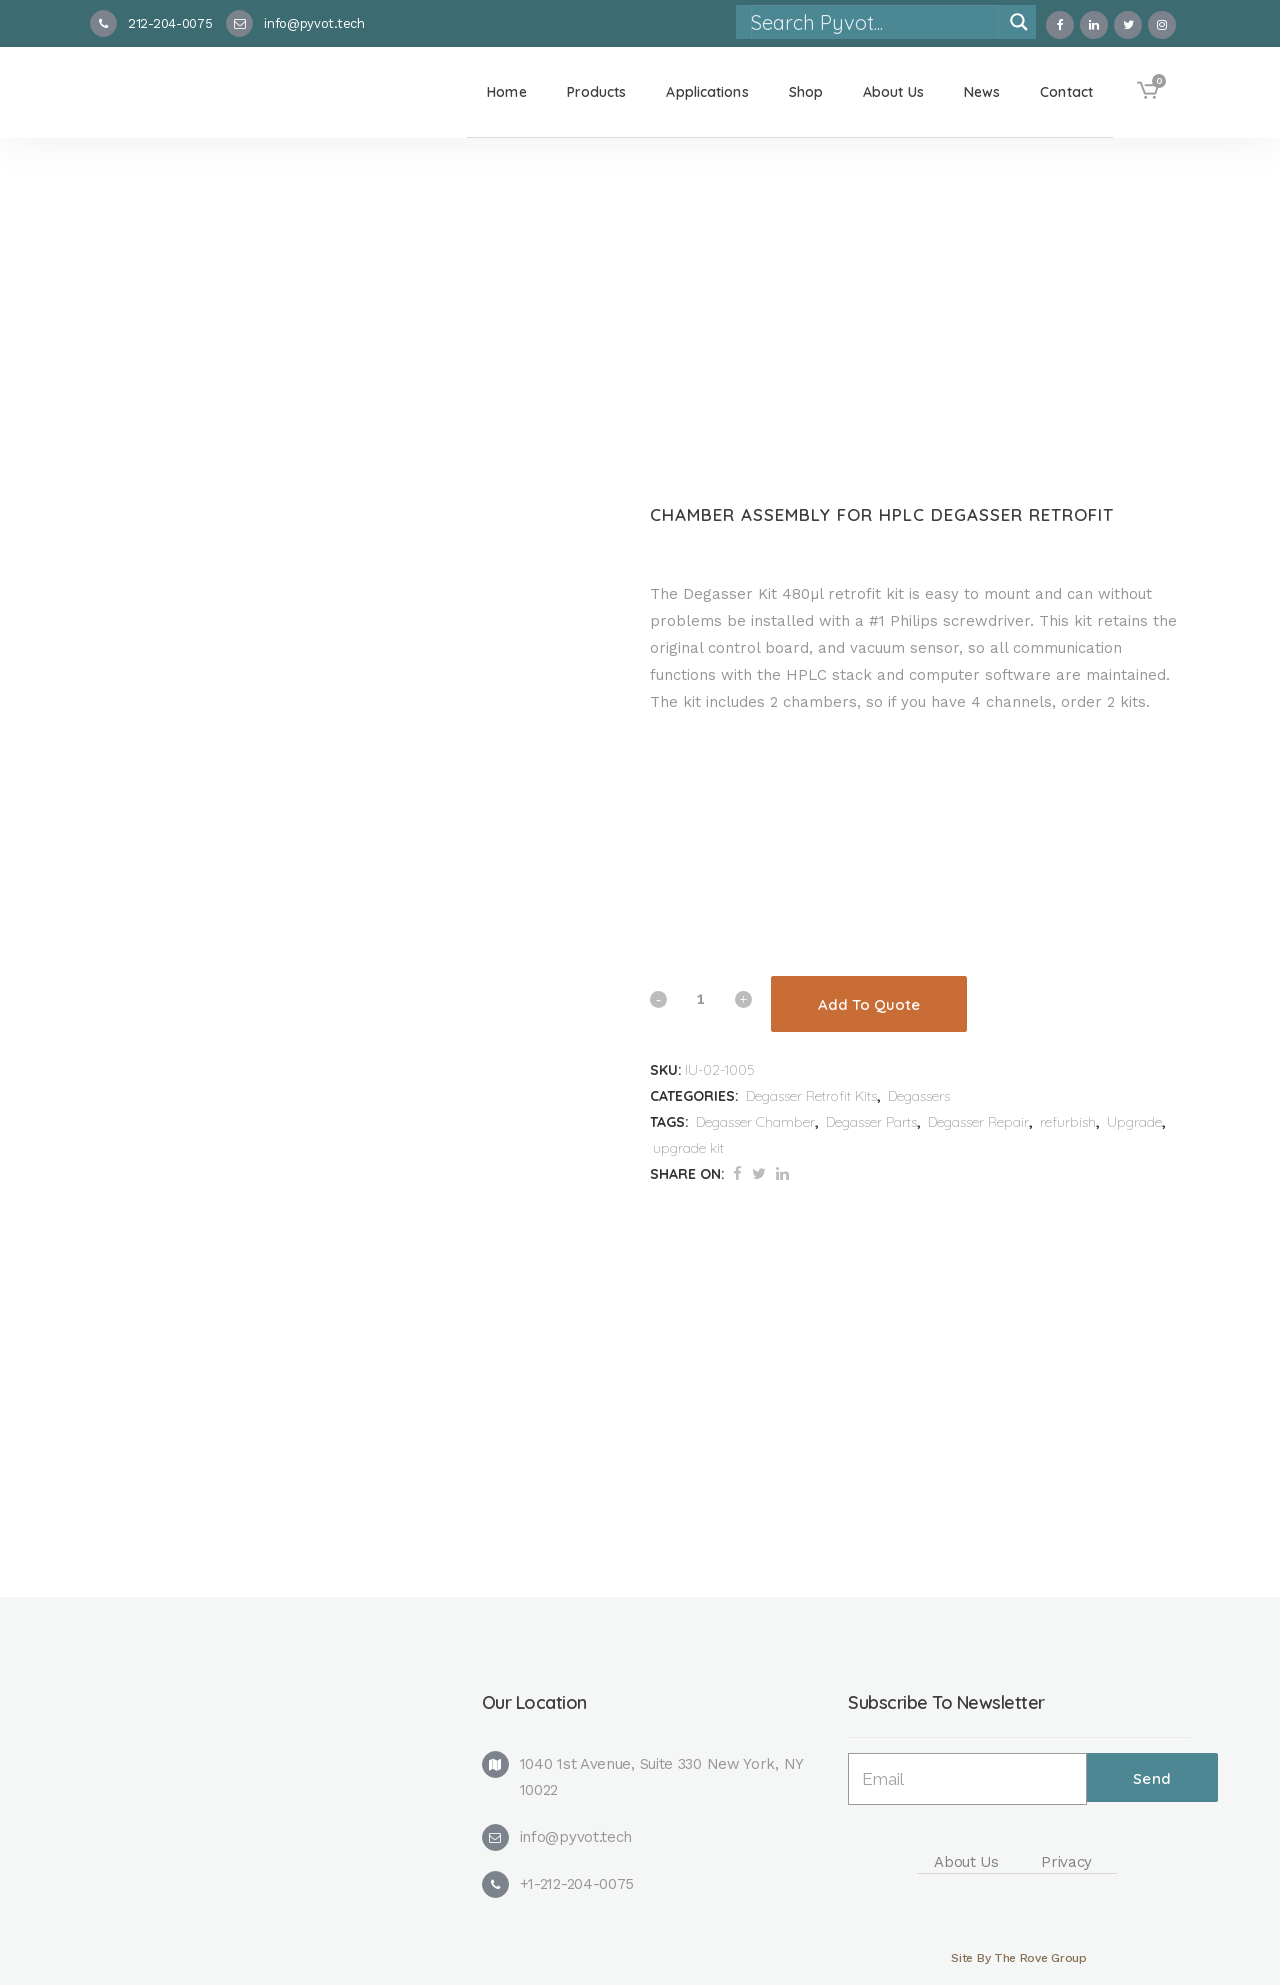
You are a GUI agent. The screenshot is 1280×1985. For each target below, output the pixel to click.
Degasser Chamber (755, 1122)
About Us (966, 1862)
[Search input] (874, 22)
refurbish (1068, 1122)
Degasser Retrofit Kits (811, 1096)
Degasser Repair (978, 1122)
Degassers (919, 1096)
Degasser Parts (871, 1122)
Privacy (1066, 1862)
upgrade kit (688, 1148)
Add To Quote (869, 1004)
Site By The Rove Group (1018, 1958)
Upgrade (1134, 1122)
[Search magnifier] (1019, 22)
